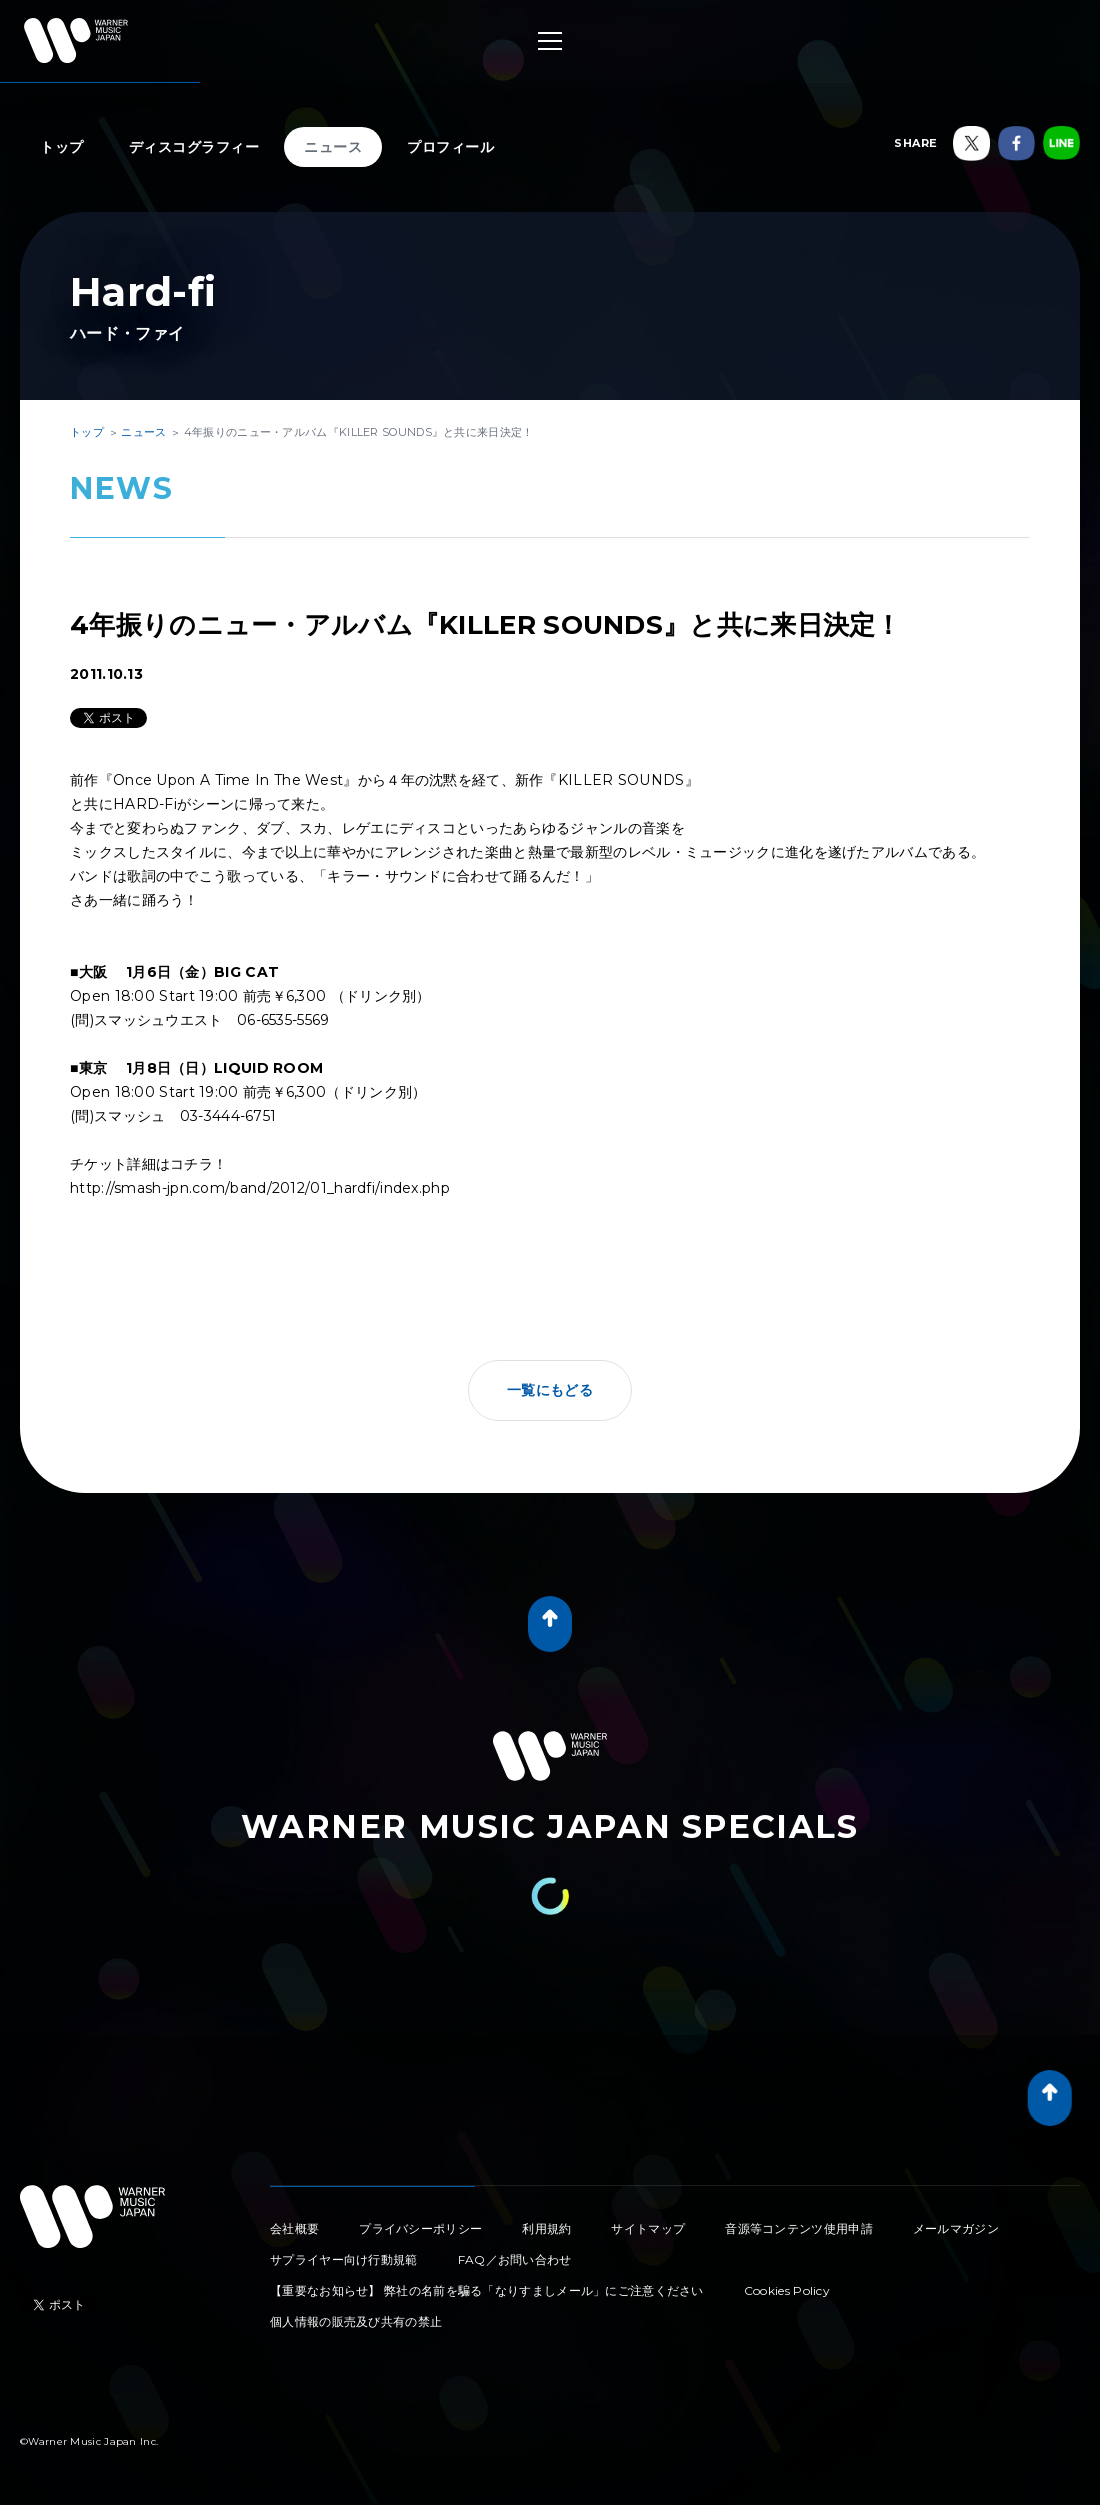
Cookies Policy (787, 2290)
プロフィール (450, 147)
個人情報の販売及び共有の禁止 (356, 2321)
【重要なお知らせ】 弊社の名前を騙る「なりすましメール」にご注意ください (487, 2290)
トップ (62, 147)
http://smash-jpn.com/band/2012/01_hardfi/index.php (267, 1188)
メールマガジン (956, 2228)
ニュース (333, 147)
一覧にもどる (550, 1390)
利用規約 (546, 2228)
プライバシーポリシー (420, 2228)
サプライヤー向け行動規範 (344, 2259)
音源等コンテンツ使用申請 (799, 2228)
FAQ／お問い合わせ (515, 2259)
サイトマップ (648, 2228)
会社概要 (294, 2228)
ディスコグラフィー (194, 147)
